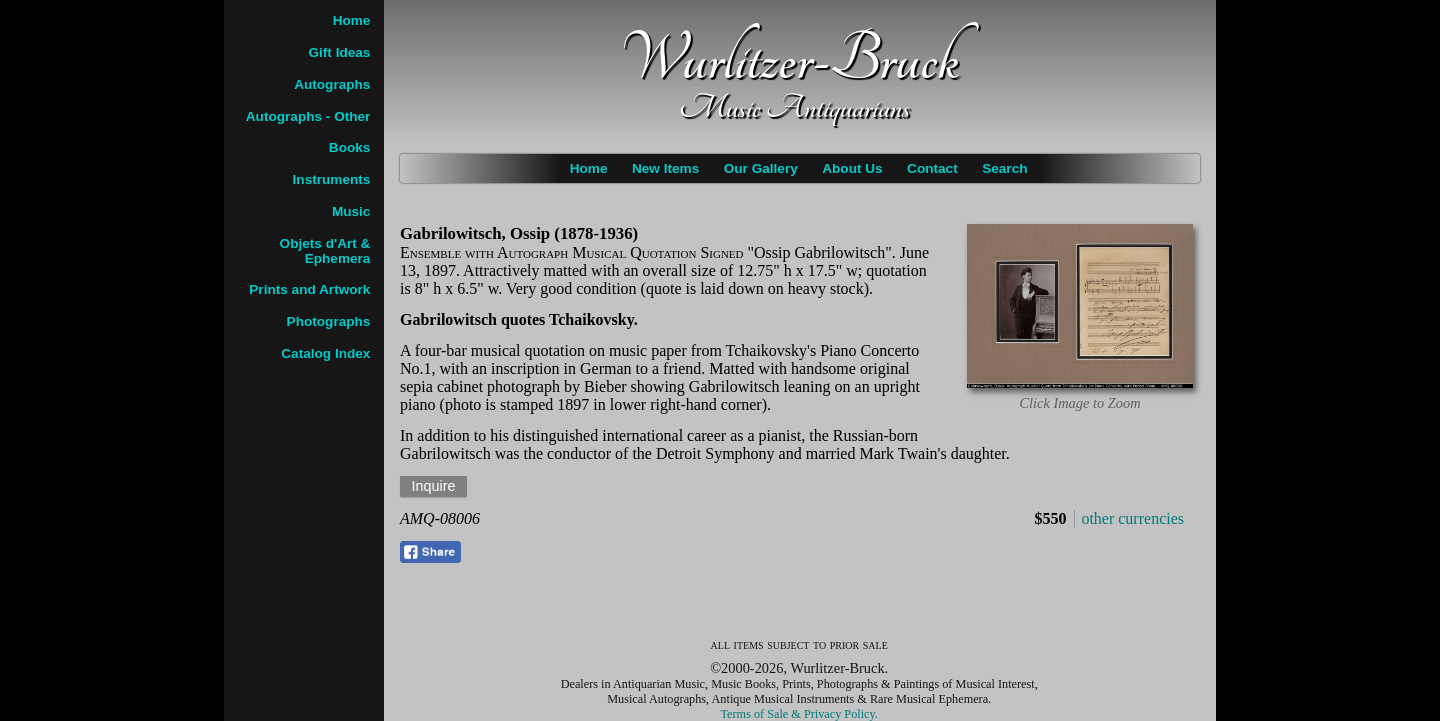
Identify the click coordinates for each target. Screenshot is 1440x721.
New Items (665, 168)
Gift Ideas (339, 52)
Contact (932, 168)
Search (1004, 168)
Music (351, 211)
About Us (852, 168)
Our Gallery (761, 168)
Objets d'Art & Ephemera (325, 251)
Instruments (332, 179)
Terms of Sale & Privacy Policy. (799, 714)
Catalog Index (325, 353)
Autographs (332, 84)
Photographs (329, 321)
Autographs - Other (308, 116)
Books (350, 147)
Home (589, 168)
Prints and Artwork (309, 289)
